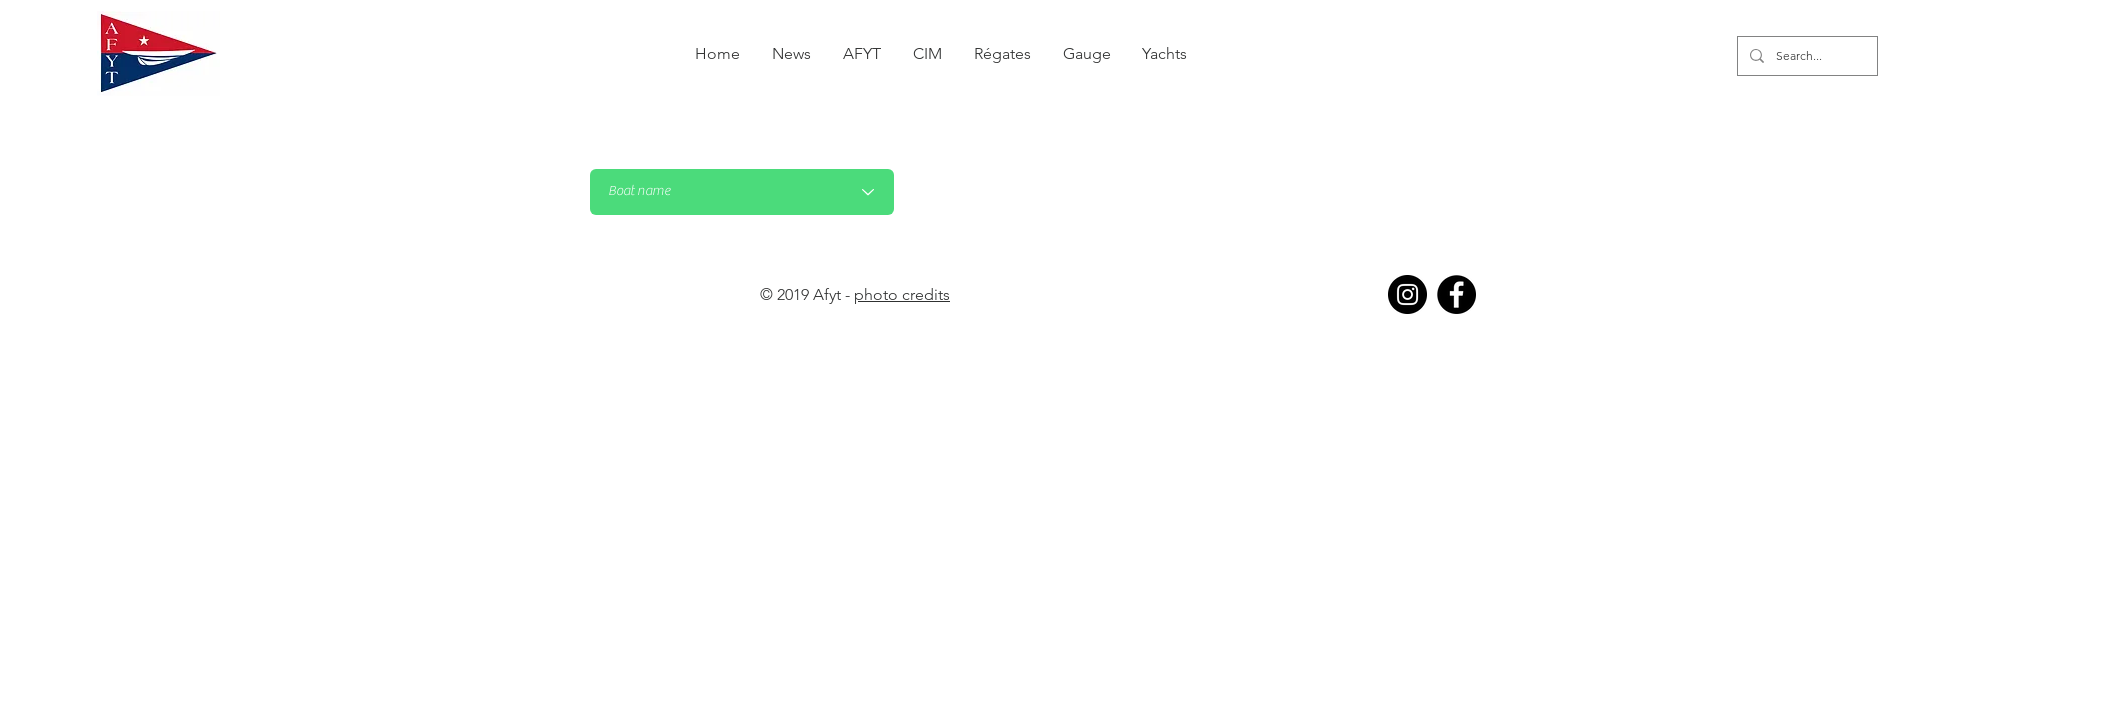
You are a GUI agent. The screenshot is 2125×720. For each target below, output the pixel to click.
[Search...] (1805, 56)
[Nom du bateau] (742, 192)
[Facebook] (1456, 294)
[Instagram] (1407, 294)
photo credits (902, 294)
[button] (1002, 54)
